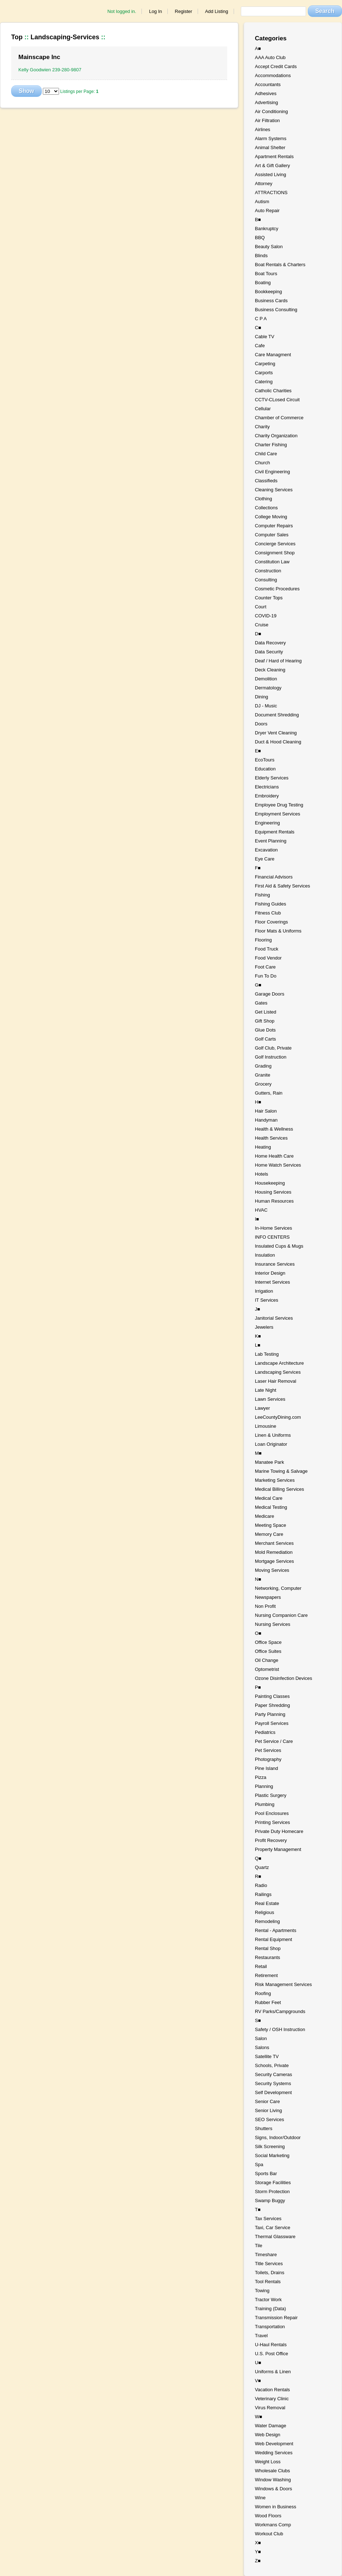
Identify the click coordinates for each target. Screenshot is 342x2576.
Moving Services (272, 1570)
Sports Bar (266, 2173)
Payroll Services (271, 1723)
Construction (268, 570)
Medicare (264, 1516)
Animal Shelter (270, 147)
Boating (263, 282)
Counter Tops (269, 597)
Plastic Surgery (270, 1795)
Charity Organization (276, 435)
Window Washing (273, 2479)
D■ (258, 633)
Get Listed (265, 1012)
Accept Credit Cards (276, 66)
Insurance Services (275, 1264)
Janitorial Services (274, 1318)
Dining (261, 696)
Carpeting (265, 363)
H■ (258, 1102)
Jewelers (264, 1327)
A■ (258, 48)
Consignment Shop (275, 552)
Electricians (267, 787)
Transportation (270, 2326)
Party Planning (270, 1714)
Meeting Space (270, 1525)
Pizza (260, 1777)
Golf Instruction (270, 1057)
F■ (258, 868)
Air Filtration (267, 120)
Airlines (262, 129)
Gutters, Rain (269, 1093)
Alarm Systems (270, 138)
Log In (155, 11)
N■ (258, 1579)
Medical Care (269, 1498)
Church (262, 462)
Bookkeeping (268, 291)
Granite (262, 1075)
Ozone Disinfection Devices (283, 1678)
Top (17, 37)
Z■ (258, 2560)
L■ (257, 1345)
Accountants (268, 84)
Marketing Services (275, 1480)
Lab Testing (267, 1354)
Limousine (265, 1426)
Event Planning (270, 841)
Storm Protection (272, 2191)
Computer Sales (271, 534)
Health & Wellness (274, 1129)
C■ (258, 327)
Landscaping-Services (65, 37)
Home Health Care (274, 1156)
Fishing (262, 895)
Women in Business (275, 2506)
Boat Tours (266, 273)
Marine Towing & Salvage (281, 1471)
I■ (257, 1219)
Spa (259, 2164)
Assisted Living (270, 174)
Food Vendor (268, 958)
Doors (261, 723)
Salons (262, 2047)
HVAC (261, 1210)
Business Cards (271, 300)
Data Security (269, 651)
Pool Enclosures (272, 1813)
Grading (263, 1066)
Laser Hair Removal (275, 1381)
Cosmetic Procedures (277, 588)
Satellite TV (267, 2056)
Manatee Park (269, 1462)
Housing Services (273, 1192)
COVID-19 (265, 615)
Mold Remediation (274, 1552)
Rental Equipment (273, 1939)
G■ (258, 985)
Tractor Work (268, 2299)
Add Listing (216, 11)
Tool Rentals (268, 2281)
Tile (258, 2245)
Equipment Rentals (274, 832)
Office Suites (268, 1651)
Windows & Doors (273, 2488)
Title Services (269, 2263)
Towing (262, 2290)
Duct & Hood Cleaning (278, 741)
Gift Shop (264, 1021)
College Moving (271, 516)
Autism (262, 201)
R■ (258, 1876)
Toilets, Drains (269, 2272)
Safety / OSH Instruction (280, 2029)
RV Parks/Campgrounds (280, 2011)
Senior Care (267, 2101)
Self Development (273, 2092)
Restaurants (267, 1957)
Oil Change (266, 1660)
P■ (258, 1687)
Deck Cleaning (270, 669)
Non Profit (265, 1606)
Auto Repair (267, 210)
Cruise (262, 624)
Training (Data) (270, 2308)
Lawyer (262, 1408)
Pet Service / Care (274, 1741)
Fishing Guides (270, 904)
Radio (261, 1885)
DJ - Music (266, 705)
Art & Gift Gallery (272, 165)
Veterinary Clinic (272, 2398)
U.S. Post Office (271, 2353)
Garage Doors (269, 994)
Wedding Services (274, 2452)
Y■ (258, 2551)
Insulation (265, 1255)
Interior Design (270, 1273)
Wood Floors (268, 2515)
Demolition (266, 678)
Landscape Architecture (279, 1363)
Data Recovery (270, 642)
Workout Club (269, 2533)
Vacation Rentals (272, 2389)
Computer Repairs (274, 525)
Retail (261, 1966)
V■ (258, 2380)
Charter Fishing (271, 444)
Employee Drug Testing (279, 805)
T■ (258, 2209)
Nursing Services (272, 1624)
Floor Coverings (271, 922)
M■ (258, 1453)
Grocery (263, 1084)
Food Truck (266, 949)
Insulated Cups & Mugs (279, 1246)
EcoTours (264, 759)
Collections (266, 507)
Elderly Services (271, 778)
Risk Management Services (283, 1984)
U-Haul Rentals (271, 2344)
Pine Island (266, 1768)
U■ (258, 2362)
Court (260, 606)
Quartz (262, 1867)
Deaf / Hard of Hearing (278, 660)
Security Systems (273, 2083)
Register (183, 11)
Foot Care (265, 967)
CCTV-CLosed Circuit (277, 399)
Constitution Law (272, 561)
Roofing (263, 1993)
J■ (257, 1309)
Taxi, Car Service (272, 2227)
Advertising (266, 102)
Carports (264, 372)
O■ (258, 1633)
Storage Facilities (273, 2182)
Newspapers (268, 1597)
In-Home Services (273, 1228)
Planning (264, 1786)
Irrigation (264, 1291)
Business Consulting (276, 309)
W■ (258, 2416)
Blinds (261, 255)
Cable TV (264, 336)
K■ (258, 1336)
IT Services (266, 1300)
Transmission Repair (276, 2317)
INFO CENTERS (272, 1237)
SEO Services (269, 2119)
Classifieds (266, 480)
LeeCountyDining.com (278, 1417)
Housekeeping (270, 1183)
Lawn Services (270, 1399)
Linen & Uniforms (273, 1435)
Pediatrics (265, 1732)
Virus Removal (270, 2407)
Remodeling (267, 1921)
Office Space (268, 1642)
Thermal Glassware (275, 2236)
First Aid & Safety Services (282, 886)
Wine (260, 2497)
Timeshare (266, 2254)
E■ (258, 750)
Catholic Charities (273, 390)
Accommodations (273, 75)
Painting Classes (272, 1696)
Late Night (265, 1390)
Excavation (266, 850)
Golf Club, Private (273, 1048)
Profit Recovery (271, 1840)
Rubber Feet (268, 2002)
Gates (261, 1003)
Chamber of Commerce (279, 417)
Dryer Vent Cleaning (276, 732)
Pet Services (268, 1750)
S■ (258, 2020)
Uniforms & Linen (273, 2371)
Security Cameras (273, 2074)
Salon (261, 2038)
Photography (268, 1759)
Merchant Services (274, 1543)
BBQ (260, 237)
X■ (258, 2542)
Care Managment (273, 354)
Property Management (278, 1849)
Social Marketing (272, 2155)
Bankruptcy (266, 228)
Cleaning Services (274, 489)
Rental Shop (268, 1948)
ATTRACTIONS (271, 192)
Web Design (267, 2434)
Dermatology (268, 687)
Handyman (266, 1120)
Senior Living (268, 2110)
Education (265, 769)
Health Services (271, 1138)
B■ (258, 219)
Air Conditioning (271, 111)
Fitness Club (268, 913)
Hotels (261, 1174)
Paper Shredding (272, 1705)
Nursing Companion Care (281, 1615)
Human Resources (274, 1201)
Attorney (263, 183)
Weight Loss (267, 2461)
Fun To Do (265, 976)
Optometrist (267, 1669)
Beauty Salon (269, 246)
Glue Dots (265, 1030)
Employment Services (277, 814)
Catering (264, 381)
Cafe (260, 345)
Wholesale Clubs (272, 2470)
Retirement (266, 1975)
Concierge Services (275, 543)
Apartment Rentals (274, 156)
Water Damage (270, 2425)
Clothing (263, 498)
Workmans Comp (273, 2524)
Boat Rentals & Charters (280, 264)
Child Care (266, 453)
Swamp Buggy (270, 2200)
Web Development (274, 2443)
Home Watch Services (278, 1165)
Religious (264, 1912)
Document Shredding (277, 714)
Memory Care (269, 1534)
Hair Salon (266, 1111)
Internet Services (272, 1282)
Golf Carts (265, 1039)
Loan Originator (271, 1444)
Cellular (263, 408)
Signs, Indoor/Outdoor (278, 2137)
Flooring (263, 940)
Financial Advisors (274, 877)
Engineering (267, 823)
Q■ (258, 1858)
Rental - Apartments (275, 1930)
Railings (263, 1894)
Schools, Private (272, 2065)
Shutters (263, 2128)
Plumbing (264, 1804)
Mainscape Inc (39, 57)
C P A (261, 318)
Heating (263, 1147)
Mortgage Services (274, 1561)
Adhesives (265, 93)
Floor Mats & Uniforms (278, 931)
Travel (261, 2335)
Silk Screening (270, 2146)
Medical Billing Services (279, 1489)
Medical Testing (271, 1507)
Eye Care (264, 859)
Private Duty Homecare (279, 1831)
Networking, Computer (278, 1588)
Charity (262, 426)
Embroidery (267, 796)
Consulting (266, 579)
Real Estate (267, 1903)
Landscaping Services (278, 1372)
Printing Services (272, 1822)
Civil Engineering (272, 471)
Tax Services (268, 2218)
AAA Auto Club (270, 57)
